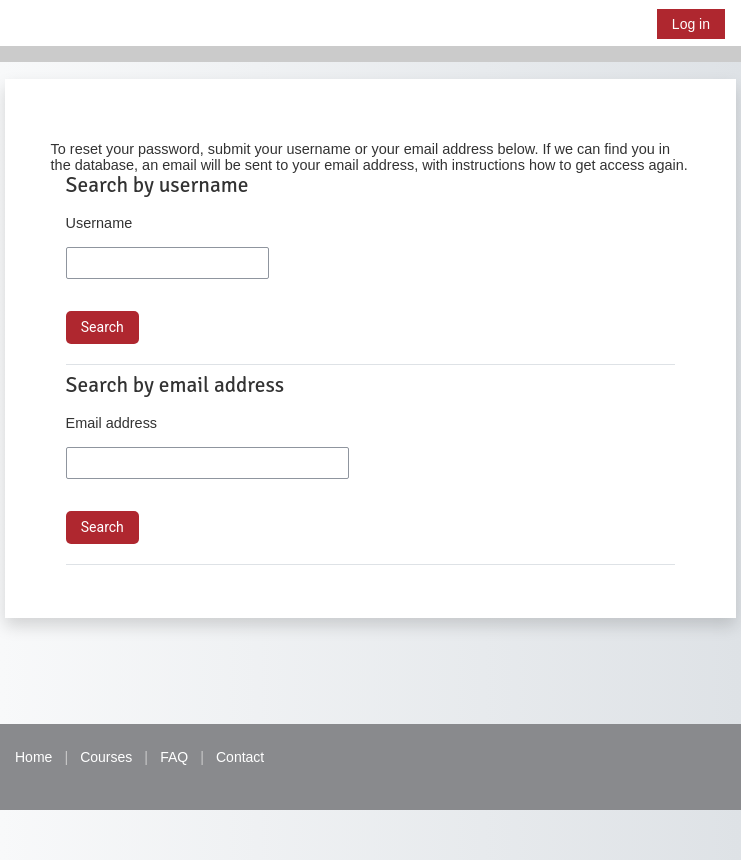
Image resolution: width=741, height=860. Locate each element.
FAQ (174, 757)
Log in (691, 24)
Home (33, 757)
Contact (240, 757)
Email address (111, 423)
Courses (106, 757)
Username (99, 223)
